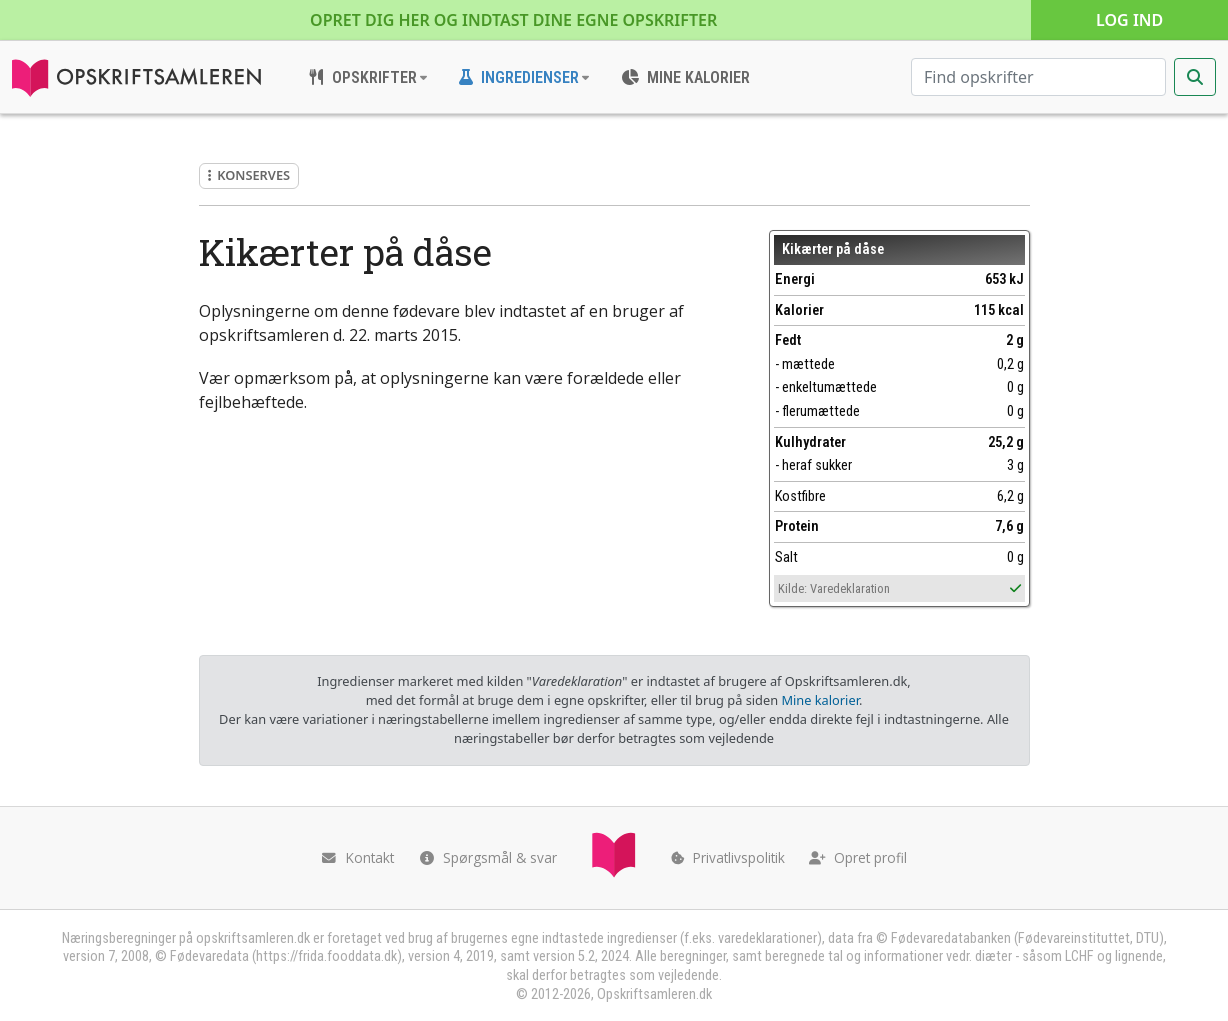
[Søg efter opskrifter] (1038, 77)
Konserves (249, 175)
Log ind (1129, 20)
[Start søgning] (1195, 77)
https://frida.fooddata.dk (326, 956)
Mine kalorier (819, 700)
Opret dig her (513, 20)
